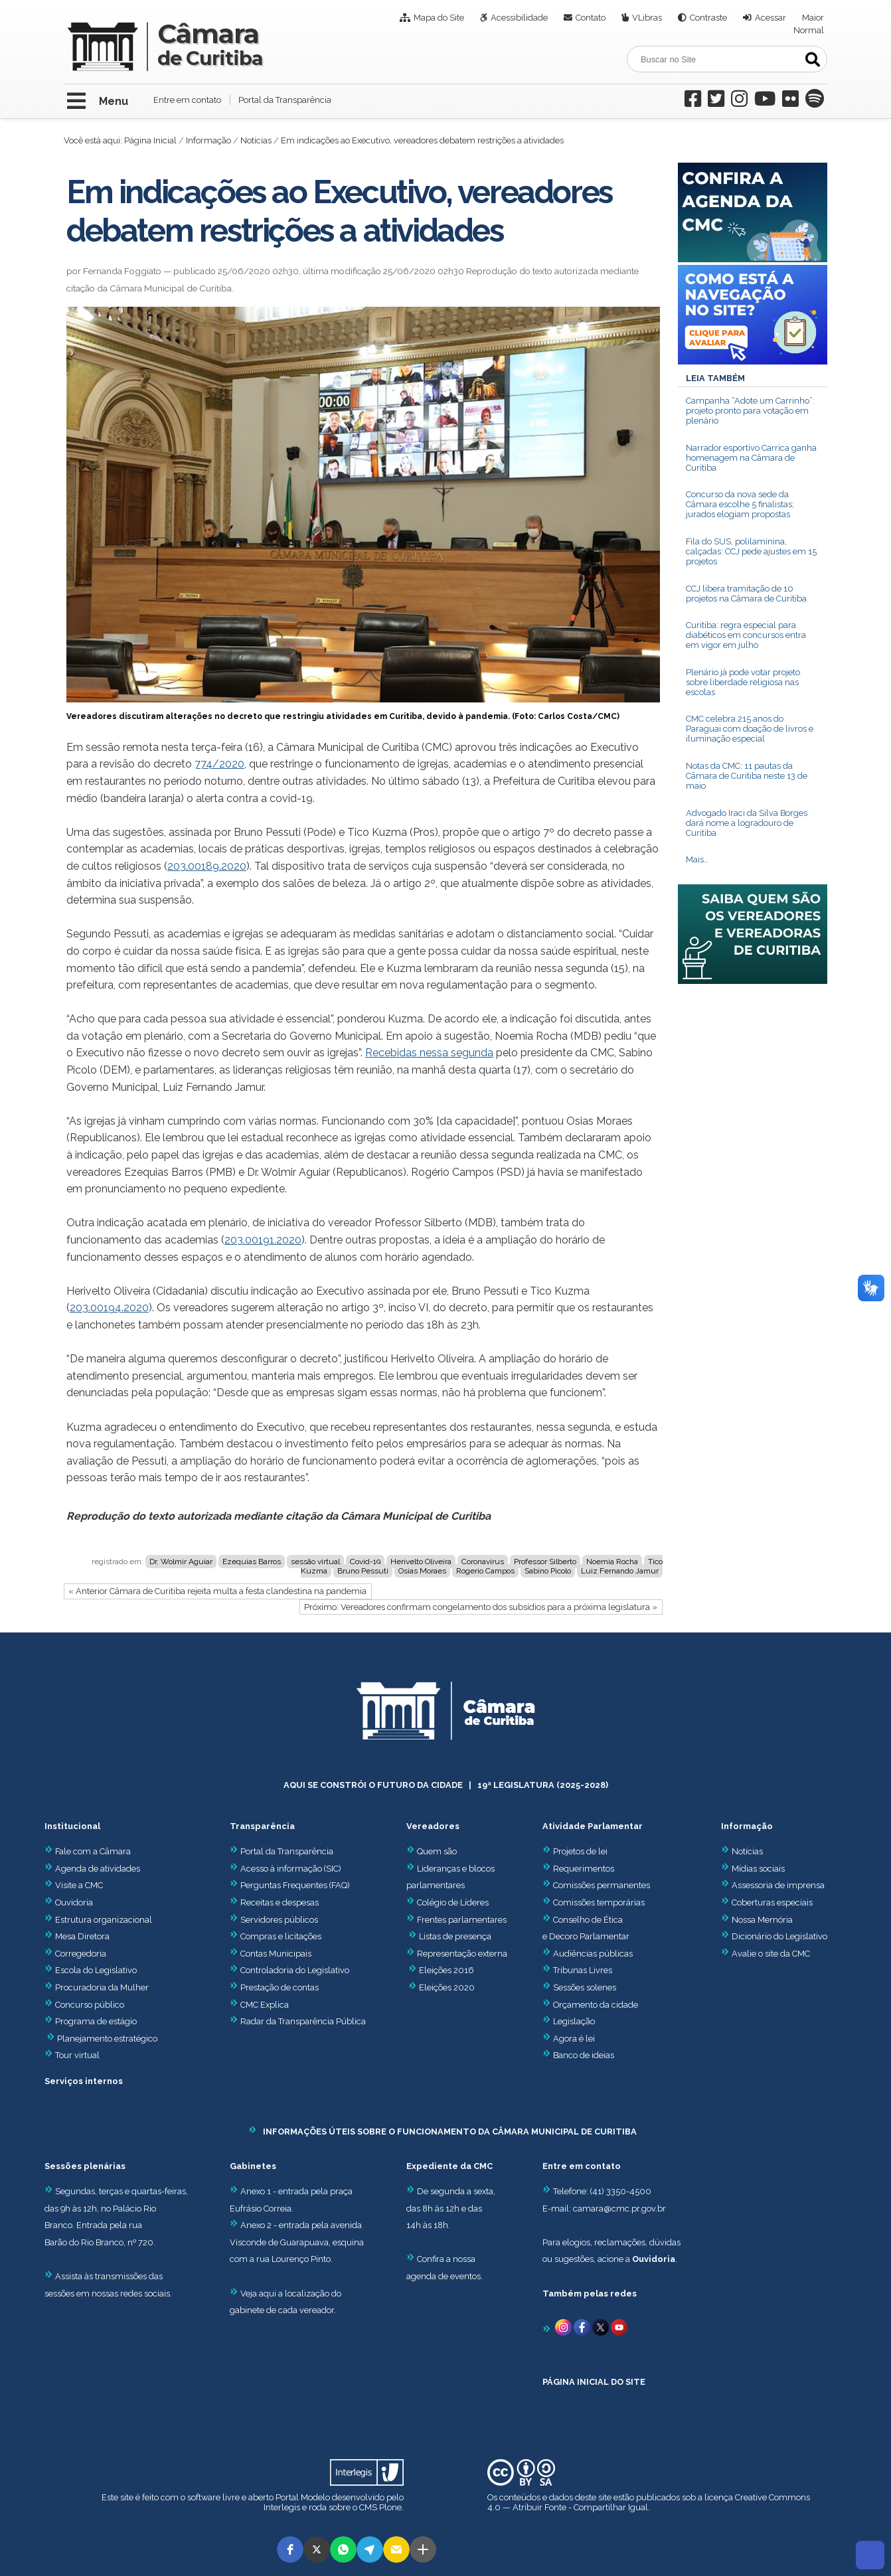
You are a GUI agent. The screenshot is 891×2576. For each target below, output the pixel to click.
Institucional (72, 1826)
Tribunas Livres (582, 1970)
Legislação (574, 2021)
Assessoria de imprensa (777, 1885)
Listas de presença (455, 1936)
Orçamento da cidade (590, 2005)
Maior (813, 18)
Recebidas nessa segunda (429, 1052)
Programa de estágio (96, 2021)
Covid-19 (365, 1561)
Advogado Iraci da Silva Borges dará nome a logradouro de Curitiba (746, 823)
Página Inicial (150, 140)
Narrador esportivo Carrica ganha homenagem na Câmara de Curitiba (751, 458)
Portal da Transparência (284, 100)
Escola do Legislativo (90, 1970)
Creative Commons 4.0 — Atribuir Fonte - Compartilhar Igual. (648, 2502)
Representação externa (462, 1954)
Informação (208, 140)
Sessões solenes (584, 1987)
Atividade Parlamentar (592, 1826)
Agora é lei (574, 2039)
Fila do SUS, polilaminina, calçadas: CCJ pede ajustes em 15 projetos (751, 551)
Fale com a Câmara (87, 1851)
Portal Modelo (303, 2497)
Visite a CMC (73, 1885)
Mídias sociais (758, 1869)
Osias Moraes (422, 1570)
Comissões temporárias (599, 1902)
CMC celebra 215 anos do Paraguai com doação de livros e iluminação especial (749, 729)
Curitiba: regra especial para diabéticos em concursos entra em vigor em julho (746, 635)
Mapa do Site (439, 18)
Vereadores (432, 1826)
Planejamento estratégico (107, 2039)
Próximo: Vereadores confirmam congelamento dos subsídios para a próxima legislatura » (480, 1607)
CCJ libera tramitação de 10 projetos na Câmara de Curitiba (746, 594)
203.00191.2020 (262, 1240)
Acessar (770, 18)
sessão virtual (315, 1561)
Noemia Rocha (612, 1561)
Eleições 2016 (446, 1970)
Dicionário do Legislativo (779, 1936)
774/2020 (219, 764)
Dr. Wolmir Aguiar (180, 1561)
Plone (390, 2507)
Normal (808, 30)
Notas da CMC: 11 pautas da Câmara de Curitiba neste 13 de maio (746, 776)
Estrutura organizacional (98, 1920)
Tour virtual (77, 2055)
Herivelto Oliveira (420, 1561)
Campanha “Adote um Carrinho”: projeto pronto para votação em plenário (750, 411)
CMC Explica (264, 2005)
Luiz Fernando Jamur (620, 1570)
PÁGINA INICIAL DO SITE (593, 2382)
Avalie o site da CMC (771, 1954)
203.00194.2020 (109, 1307)
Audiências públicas (593, 1954)
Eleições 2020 (447, 1987)
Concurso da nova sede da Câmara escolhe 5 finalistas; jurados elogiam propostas (740, 504)
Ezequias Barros (251, 1561)
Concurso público (84, 2005)
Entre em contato (187, 100)
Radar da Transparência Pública (303, 2021)
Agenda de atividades (92, 1869)
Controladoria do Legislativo (294, 1970)
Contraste (708, 18)
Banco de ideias (583, 2055)
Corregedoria (75, 1954)
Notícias (256, 140)
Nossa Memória (762, 1920)
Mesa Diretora (77, 1936)
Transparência (262, 1826)
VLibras (647, 18)
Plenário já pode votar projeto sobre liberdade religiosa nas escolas (743, 682)
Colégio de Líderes (453, 1902)
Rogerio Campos (485, 1570)
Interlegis (282, 2507)
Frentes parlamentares (462, 1920)
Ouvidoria (68, 1902)
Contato (591, 18)
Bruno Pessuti (362, 1570)
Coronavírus (482, 1561)
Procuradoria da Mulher (96, 1987)
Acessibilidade (519, 18)
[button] (290, 2549)
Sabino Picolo (548, 1570)
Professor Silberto (545, 1561)
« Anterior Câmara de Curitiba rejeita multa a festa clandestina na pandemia (217, 1591)
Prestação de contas (274, 1987)
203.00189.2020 (206, 866)
